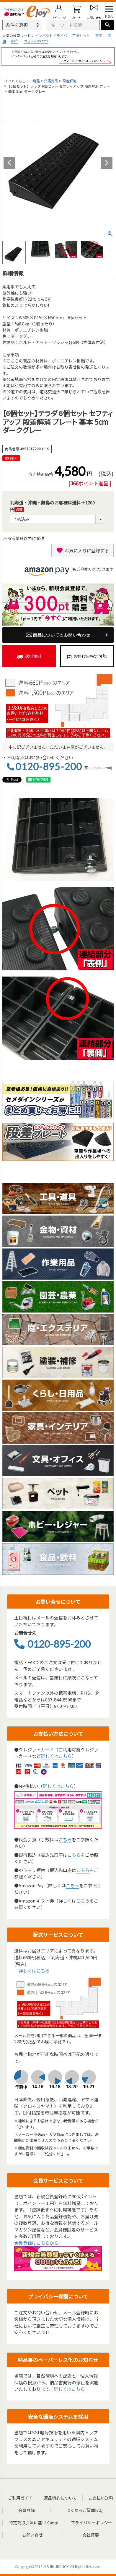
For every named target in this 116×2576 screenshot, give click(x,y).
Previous (9, 163)
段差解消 (69, 80)
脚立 (14, 40)
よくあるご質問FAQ (84, 2510)
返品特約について (60, 2498)
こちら (65, 1839)
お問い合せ (32, 2535)
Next (106, 163)
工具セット (81, 35)
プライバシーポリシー (91, 2522)
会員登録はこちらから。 (38, 2243)
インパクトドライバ (51, 35)
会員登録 (26, 2510)
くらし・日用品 (27, 80)
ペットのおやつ (36, 40)
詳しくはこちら (56, 1756)
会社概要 (90, 2535)
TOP (7, 80)
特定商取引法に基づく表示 (33, 2522)
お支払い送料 (100, 2498)
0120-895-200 (48, 766)
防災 (98, 35)
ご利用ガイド (20, 2498)
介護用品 (51, 80)
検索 (107, 25)
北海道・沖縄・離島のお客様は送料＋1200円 (52, 506)
